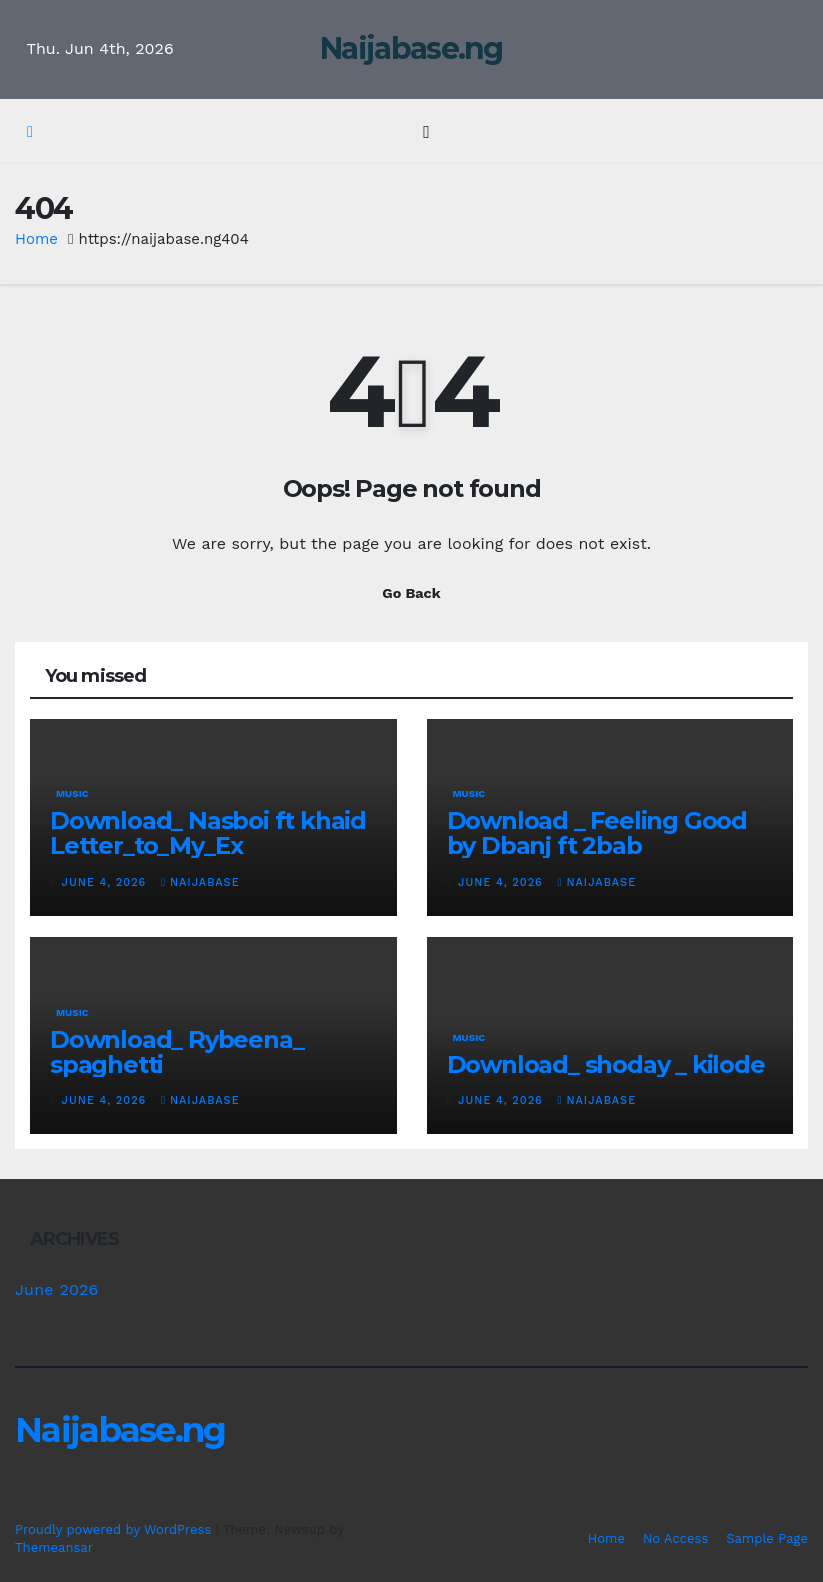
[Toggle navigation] (426, 131)
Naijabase (200, 882)
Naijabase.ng (411, 48)
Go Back (411, 593)
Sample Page (767, 1538)
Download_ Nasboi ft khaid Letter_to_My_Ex (208, 833)
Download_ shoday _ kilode (606, 1064)
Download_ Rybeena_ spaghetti (176, 1052)
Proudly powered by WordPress (115, 1529)
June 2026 (57, 1289)
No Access (675, 1538)
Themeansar (53, 1547)
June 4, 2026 (106, 882)
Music (72, 793)
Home (36, 239)
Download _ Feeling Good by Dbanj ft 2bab (597, 833)
